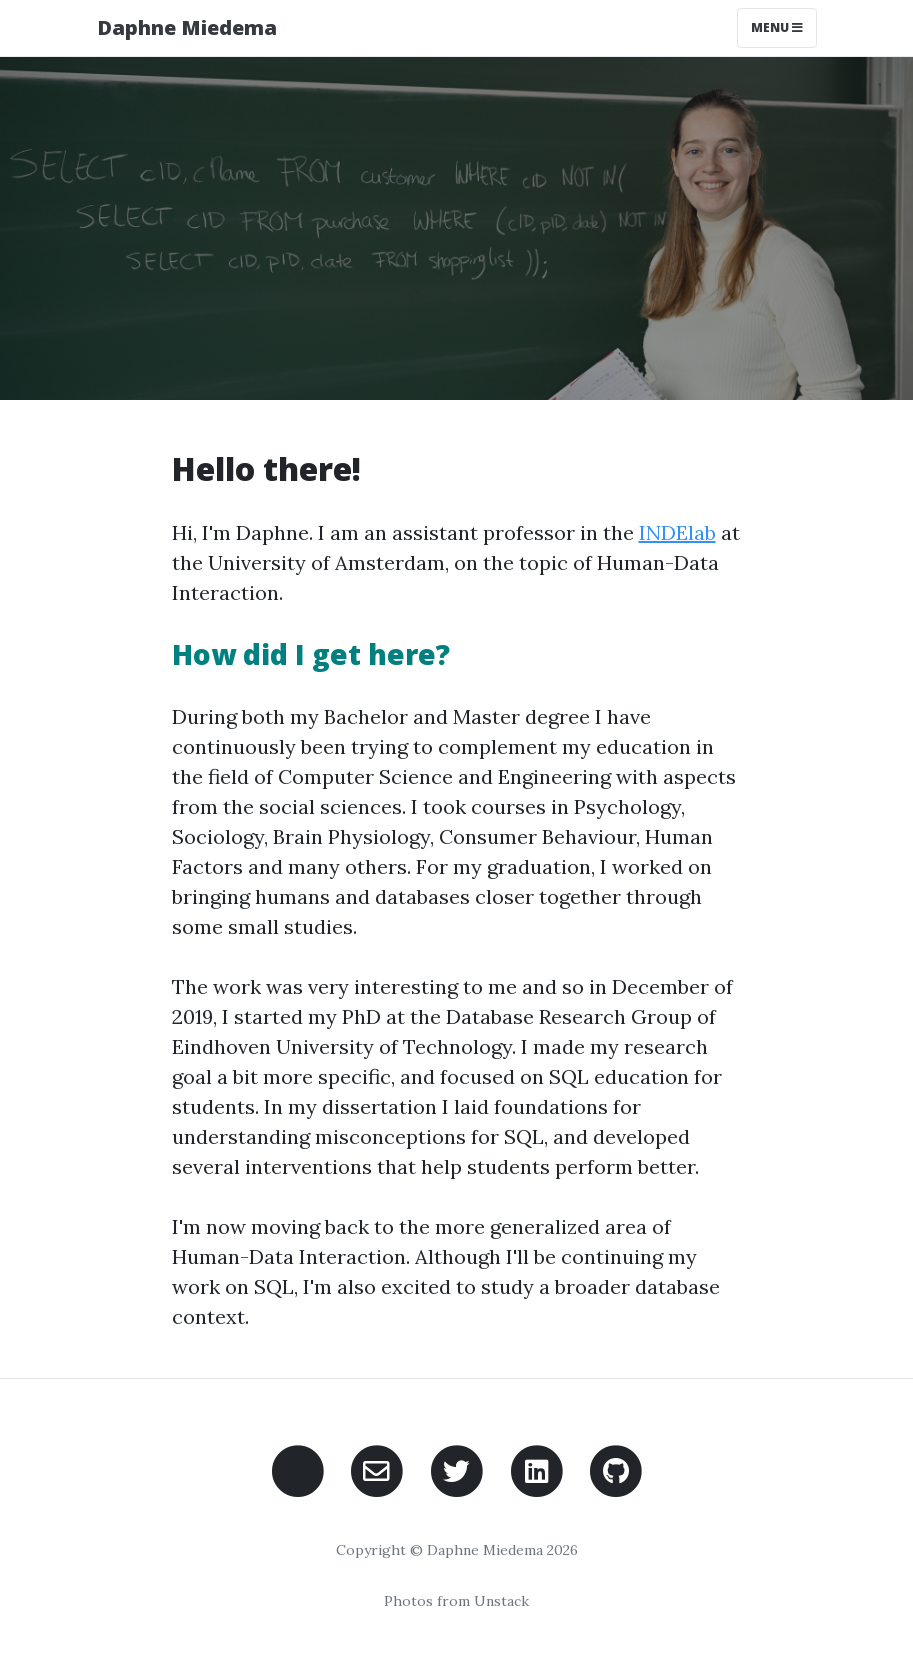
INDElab (677, 532)
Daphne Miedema (187, 27)
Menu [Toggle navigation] (777, 27)
